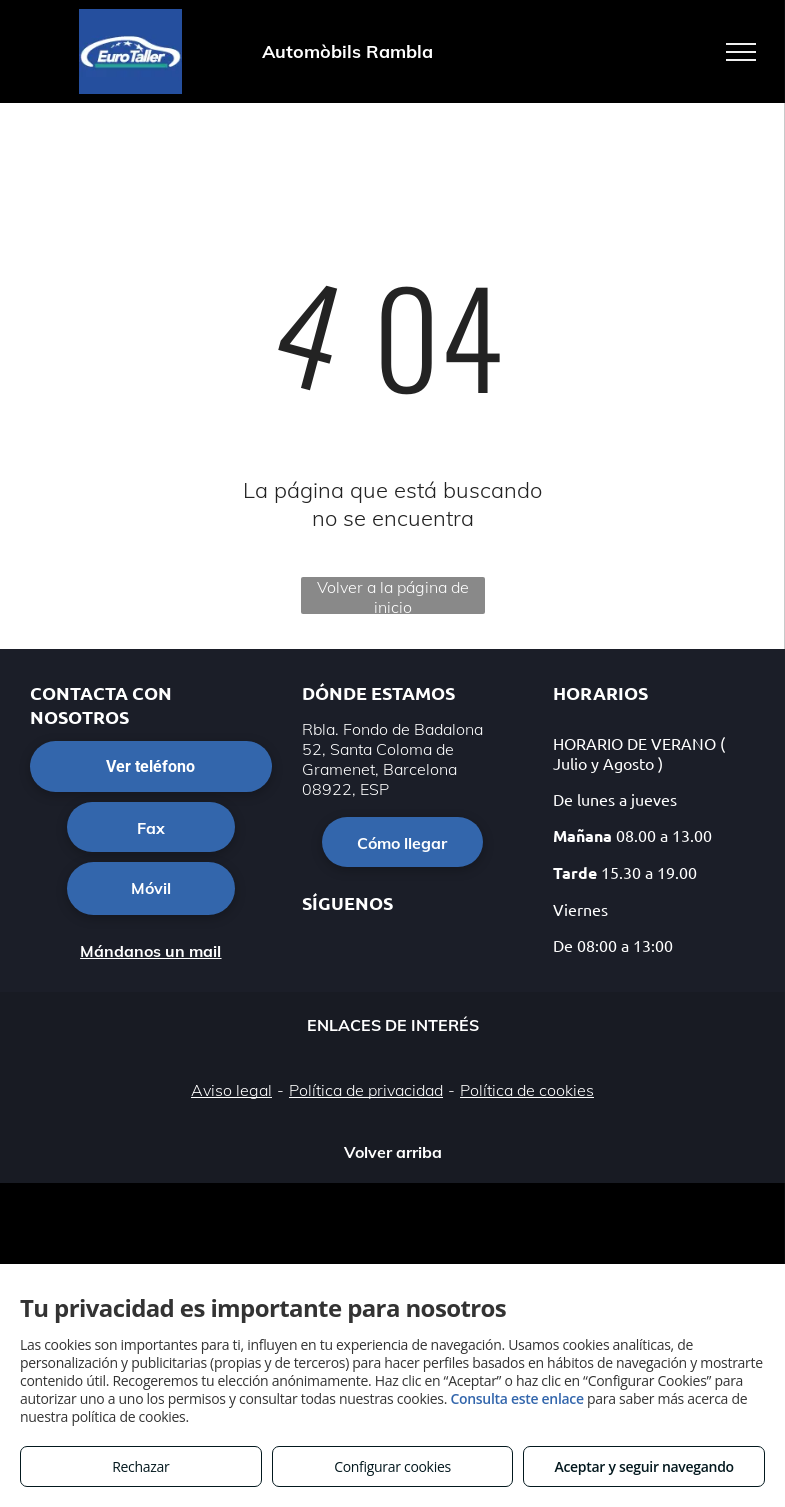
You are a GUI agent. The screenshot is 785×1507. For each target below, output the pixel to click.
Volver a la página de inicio (393, 595)
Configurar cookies (392, 1466)
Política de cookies (527, 1090)
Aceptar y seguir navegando (643, 1466)
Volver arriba (393, 1152)
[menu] (741, 52)
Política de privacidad (366, 1090)
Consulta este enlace (516, 1398)
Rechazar (140, 1466)
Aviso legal (231, 1090)
